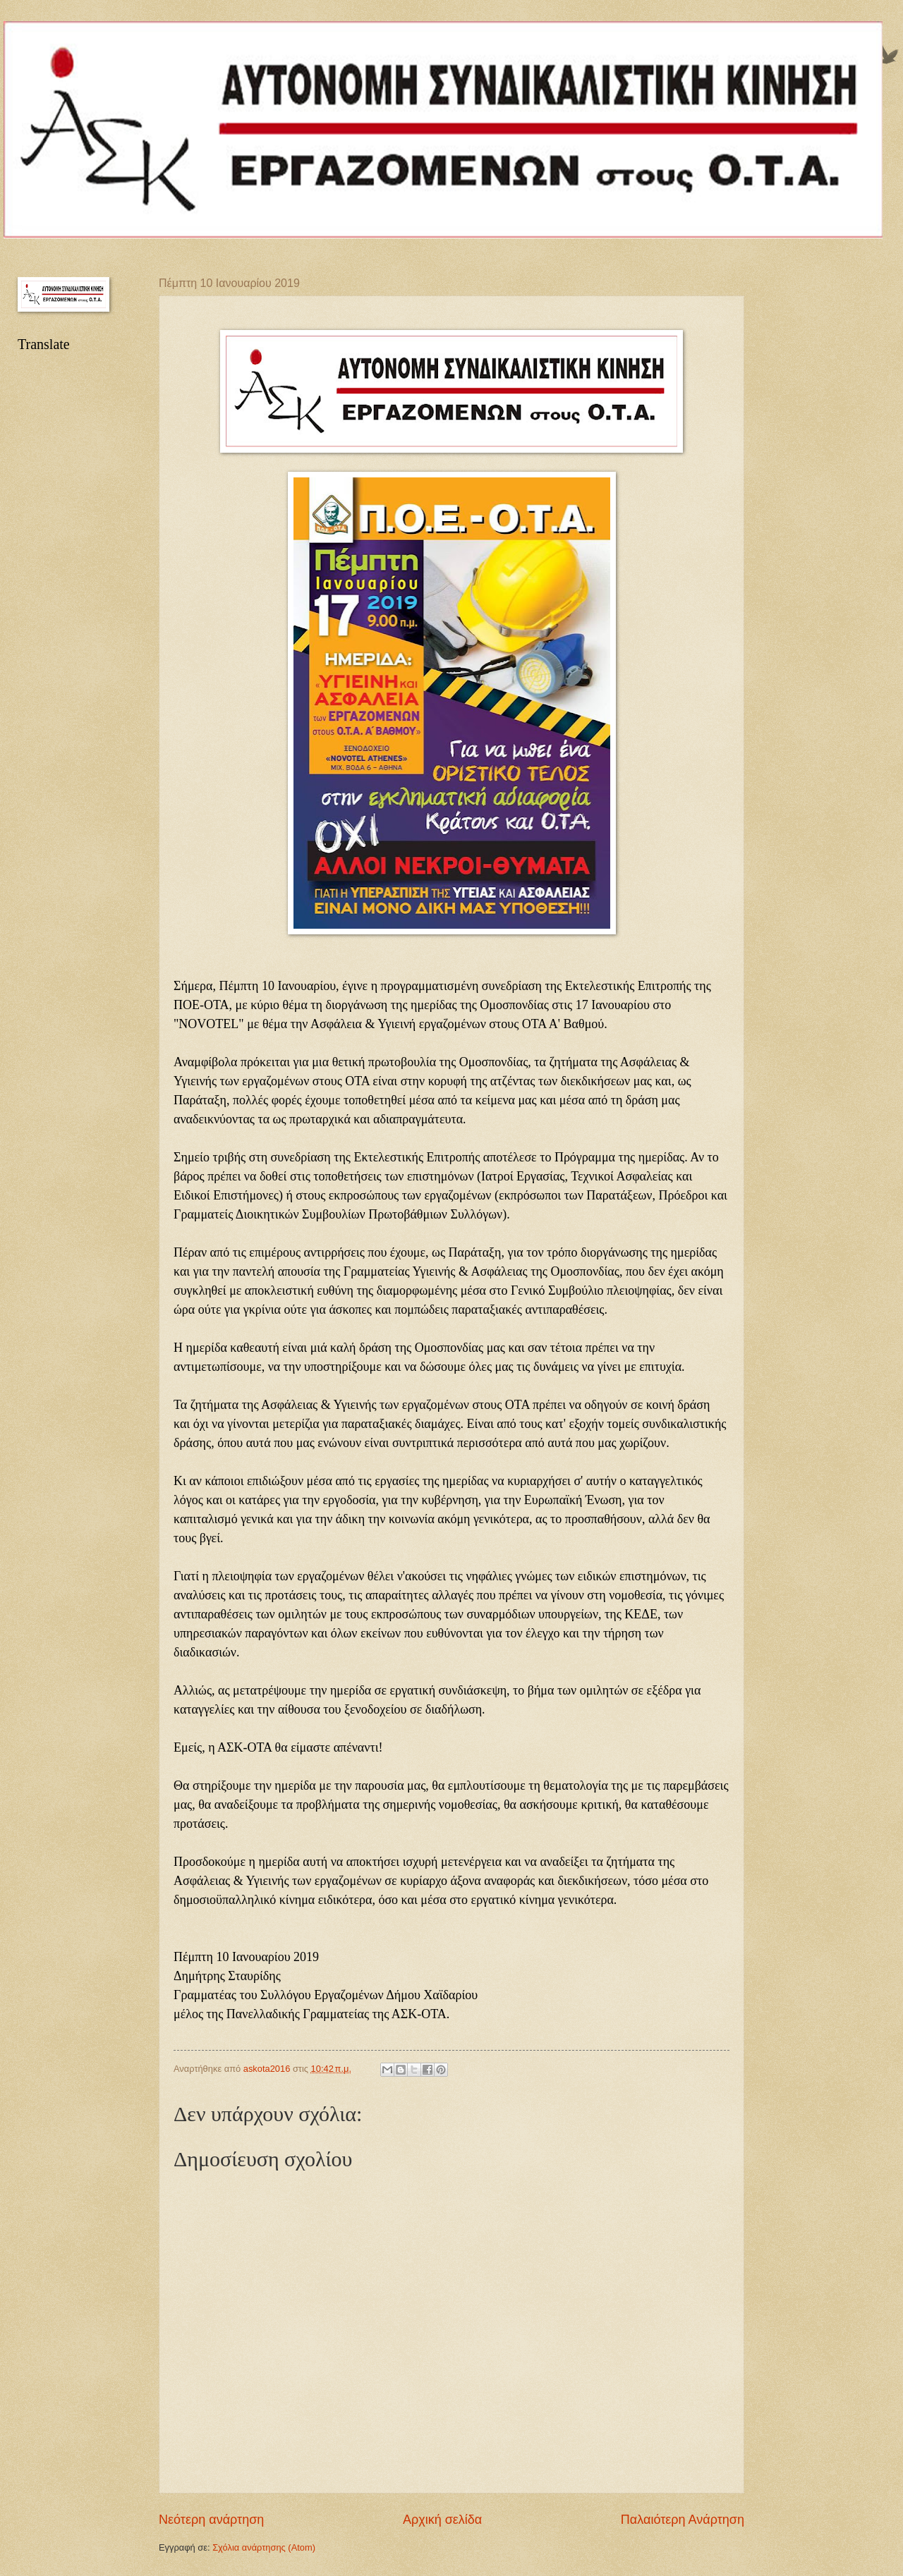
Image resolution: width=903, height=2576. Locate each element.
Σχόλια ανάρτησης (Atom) (263, 2547)
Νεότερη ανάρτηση (211, 2520)
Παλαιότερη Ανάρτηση (682, 2520)
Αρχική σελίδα (442, 2520)
